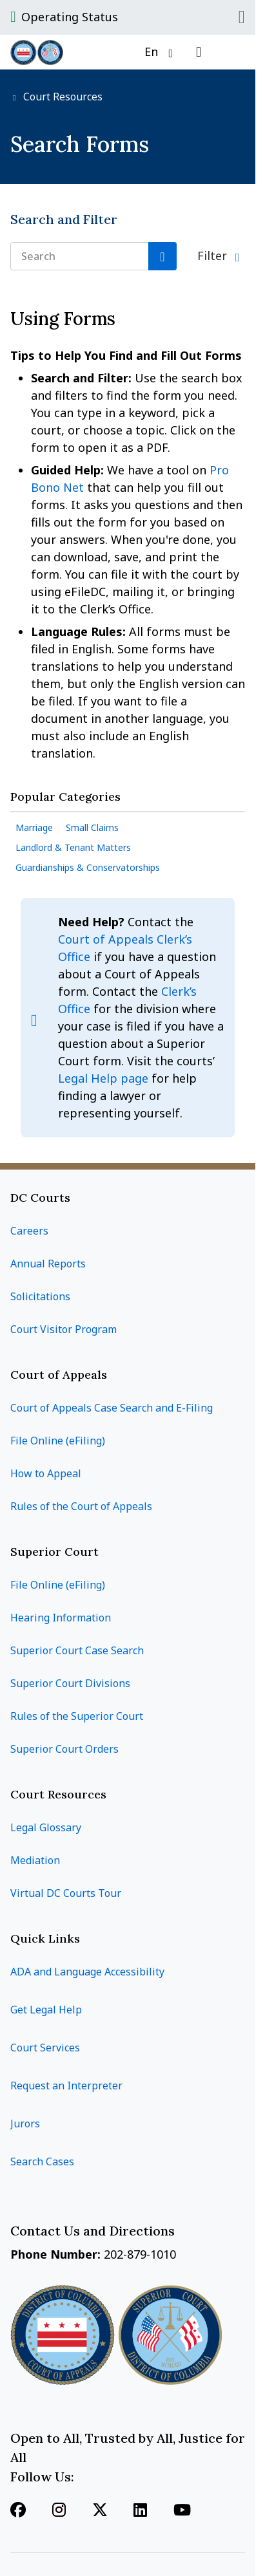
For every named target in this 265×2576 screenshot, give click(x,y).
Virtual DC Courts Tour (65, 1893)
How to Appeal (45, 1473)
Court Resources (62, 97)
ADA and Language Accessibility (87, 1972)
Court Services (45, 2047)
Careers (29, 1231)
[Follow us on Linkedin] (140, 2511)
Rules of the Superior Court (76, 1716)
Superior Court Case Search (77, 1650)
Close (242, 17)
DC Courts (40, 1197)
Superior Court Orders (64, 1749)
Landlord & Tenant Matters (73, 847)
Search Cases (42, 2161)
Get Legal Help (46, 2009)
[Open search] (198, 52)
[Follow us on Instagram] (59, 2511)
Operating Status (69, 16)
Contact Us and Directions (94, 2231)
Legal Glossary (45, 1827)
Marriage (34, 827)
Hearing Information (60, 1617)
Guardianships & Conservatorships (87, 867)
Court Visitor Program (63, 1329)
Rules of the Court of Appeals (81, 1506)
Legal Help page (105, 1078)
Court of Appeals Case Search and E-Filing (111, 1408)
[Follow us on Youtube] (182, 2511)
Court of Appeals (58, 1374)
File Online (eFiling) (57, 1440)
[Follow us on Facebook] (18, 2511)
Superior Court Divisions (70, 1683)
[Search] (162, 256)
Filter (213, 255)
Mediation (35, 1860)
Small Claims (92, 827)
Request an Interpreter (66, 2085)
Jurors (25, 2123)
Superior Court (54, 1551)
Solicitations (40, 1296)
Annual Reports (48, 1263)
